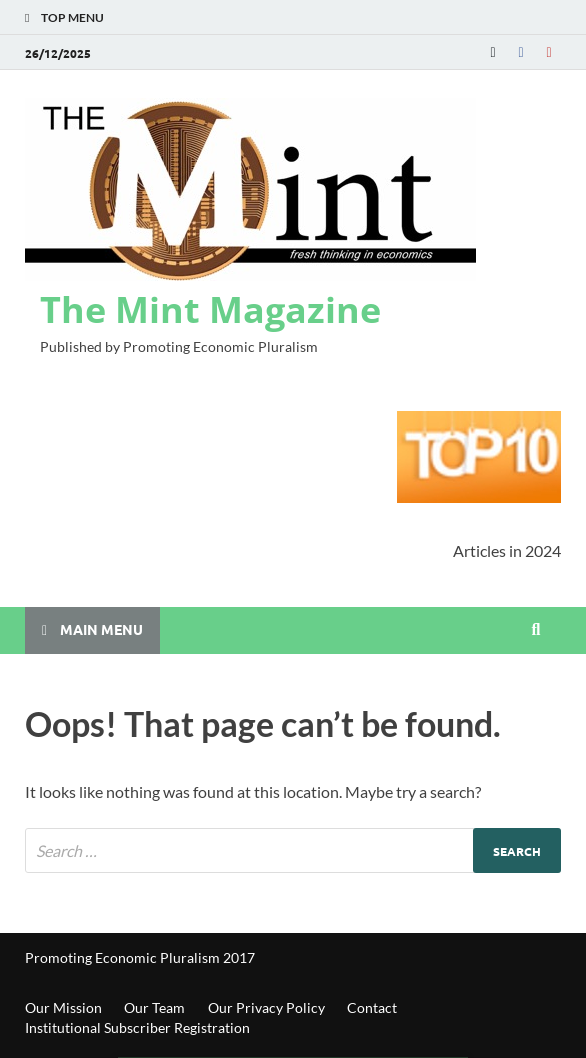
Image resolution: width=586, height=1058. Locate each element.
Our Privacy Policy (266, 1007)
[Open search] (536, 630)
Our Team (154, 1007)
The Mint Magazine (210, 309)
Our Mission (63, 1007)
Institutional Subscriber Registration (137, 1027)
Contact (372, 1007)
